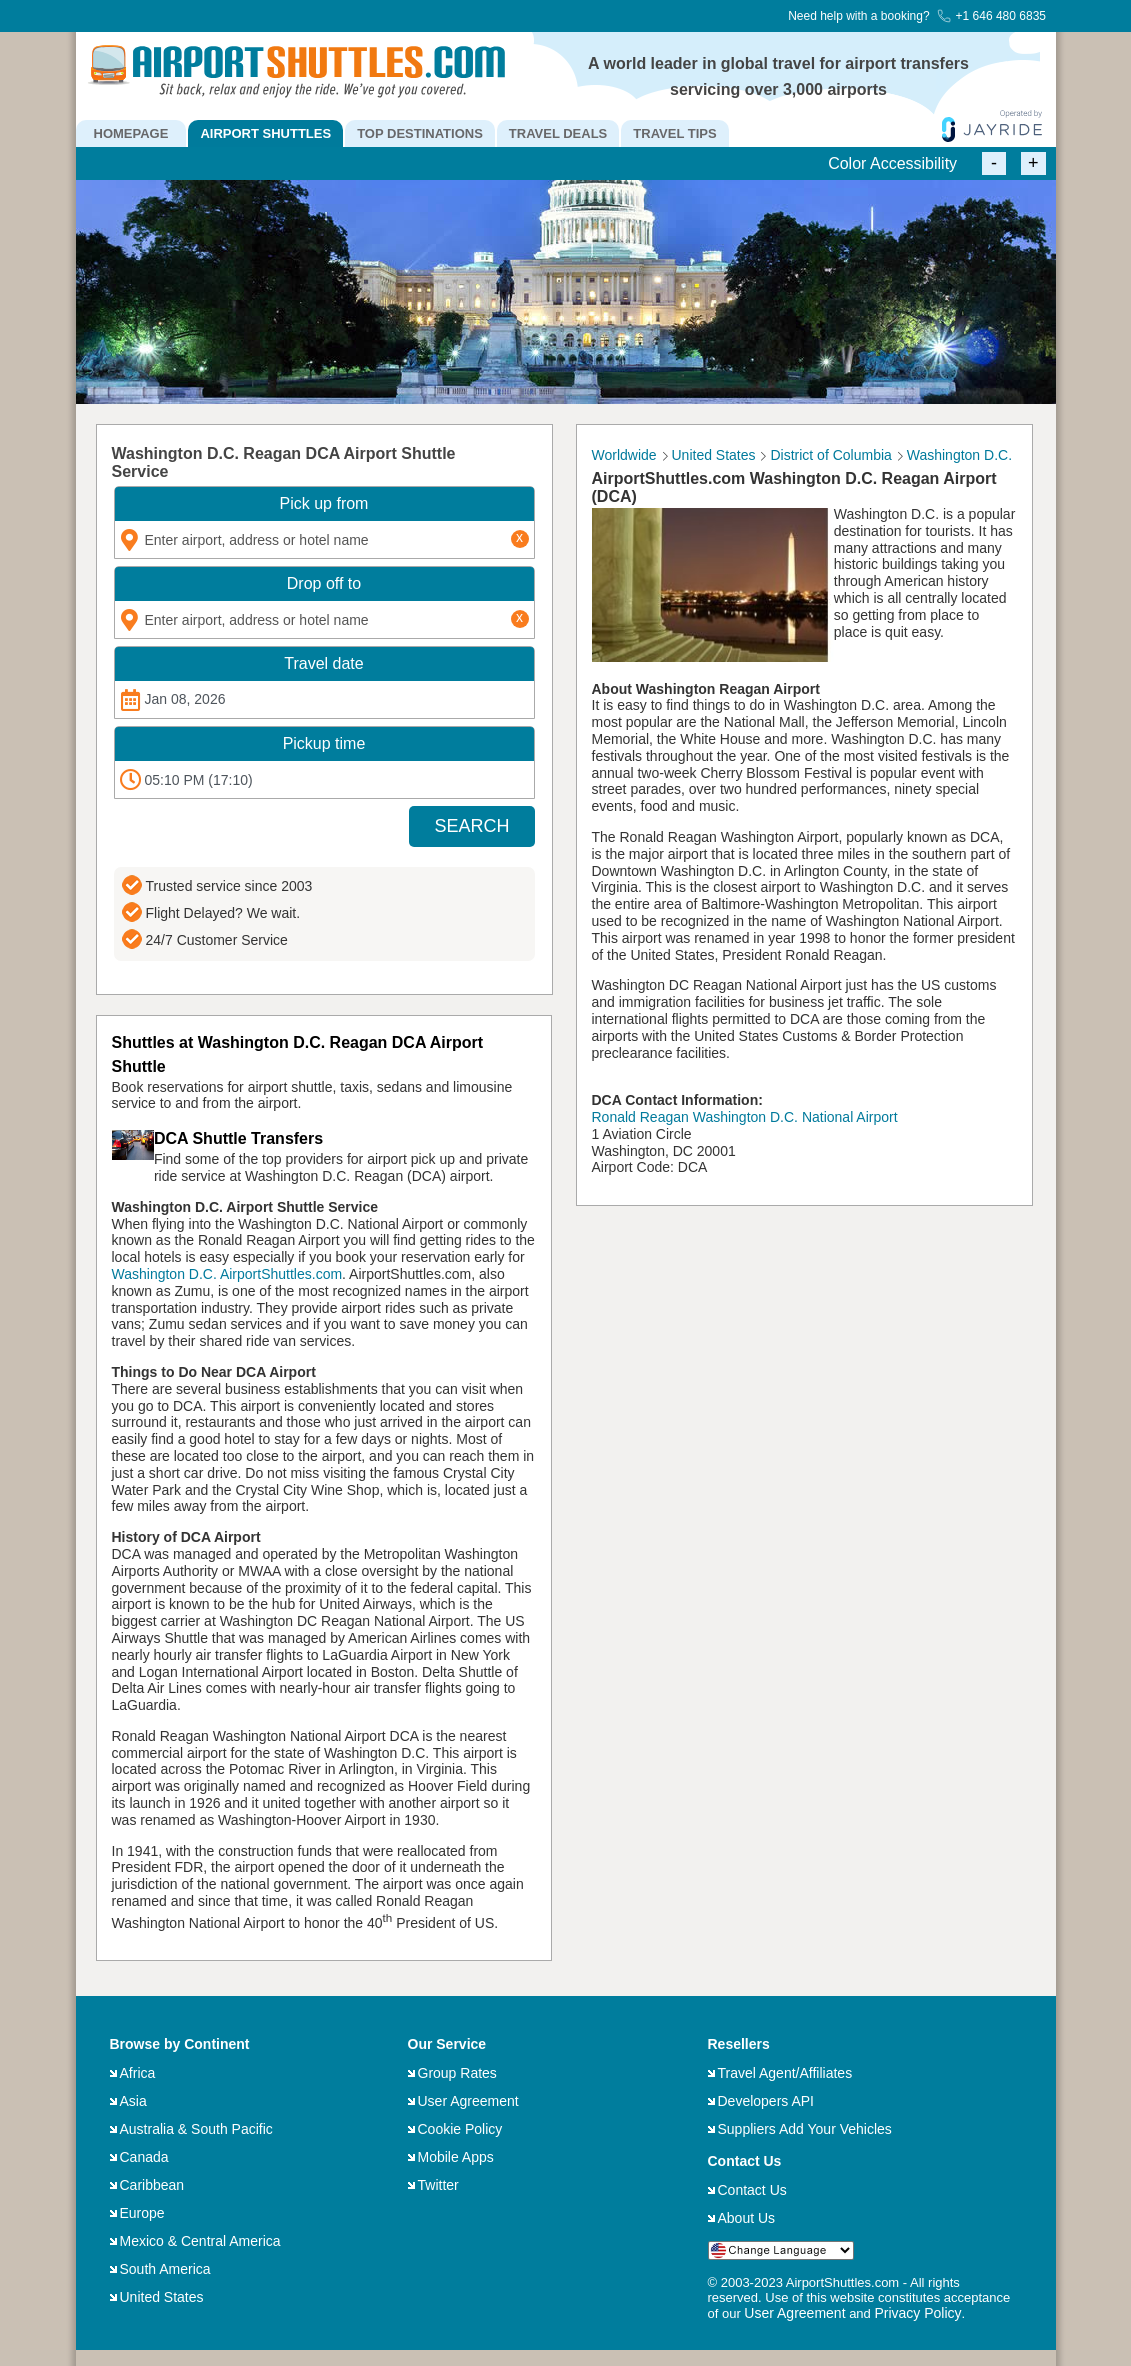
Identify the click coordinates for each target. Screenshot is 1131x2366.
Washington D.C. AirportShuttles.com (227, 1274)
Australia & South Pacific (196, 2129)
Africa (138, 2073)
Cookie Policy (460, 2129)
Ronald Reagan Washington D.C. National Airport (745, 1117)
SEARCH (471, 826)
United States (162, 2297)
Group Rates (457, 2073)
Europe (142, 2213)
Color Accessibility (892, 163)
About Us (747, 2218)
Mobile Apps (456, 2157)
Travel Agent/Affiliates (785, 2073)
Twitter (438, 2185)
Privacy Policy (917, 2313)
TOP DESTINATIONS (420, 133)
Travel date (323, 663)
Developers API (766, 2101)
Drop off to (324, 583)
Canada (144, 2157)
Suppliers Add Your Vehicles (805, 2129)
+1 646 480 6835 (991, 16)
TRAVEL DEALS (558, 133)
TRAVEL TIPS (674, 133)
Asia (133, 2101)
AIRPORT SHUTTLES (265, 133)
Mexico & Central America (200, 2241)
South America (165, 2269)
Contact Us (752, 2190)
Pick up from (324, 503)
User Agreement (468, 2101)
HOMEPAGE (131, 133)
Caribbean (152, 2185)
